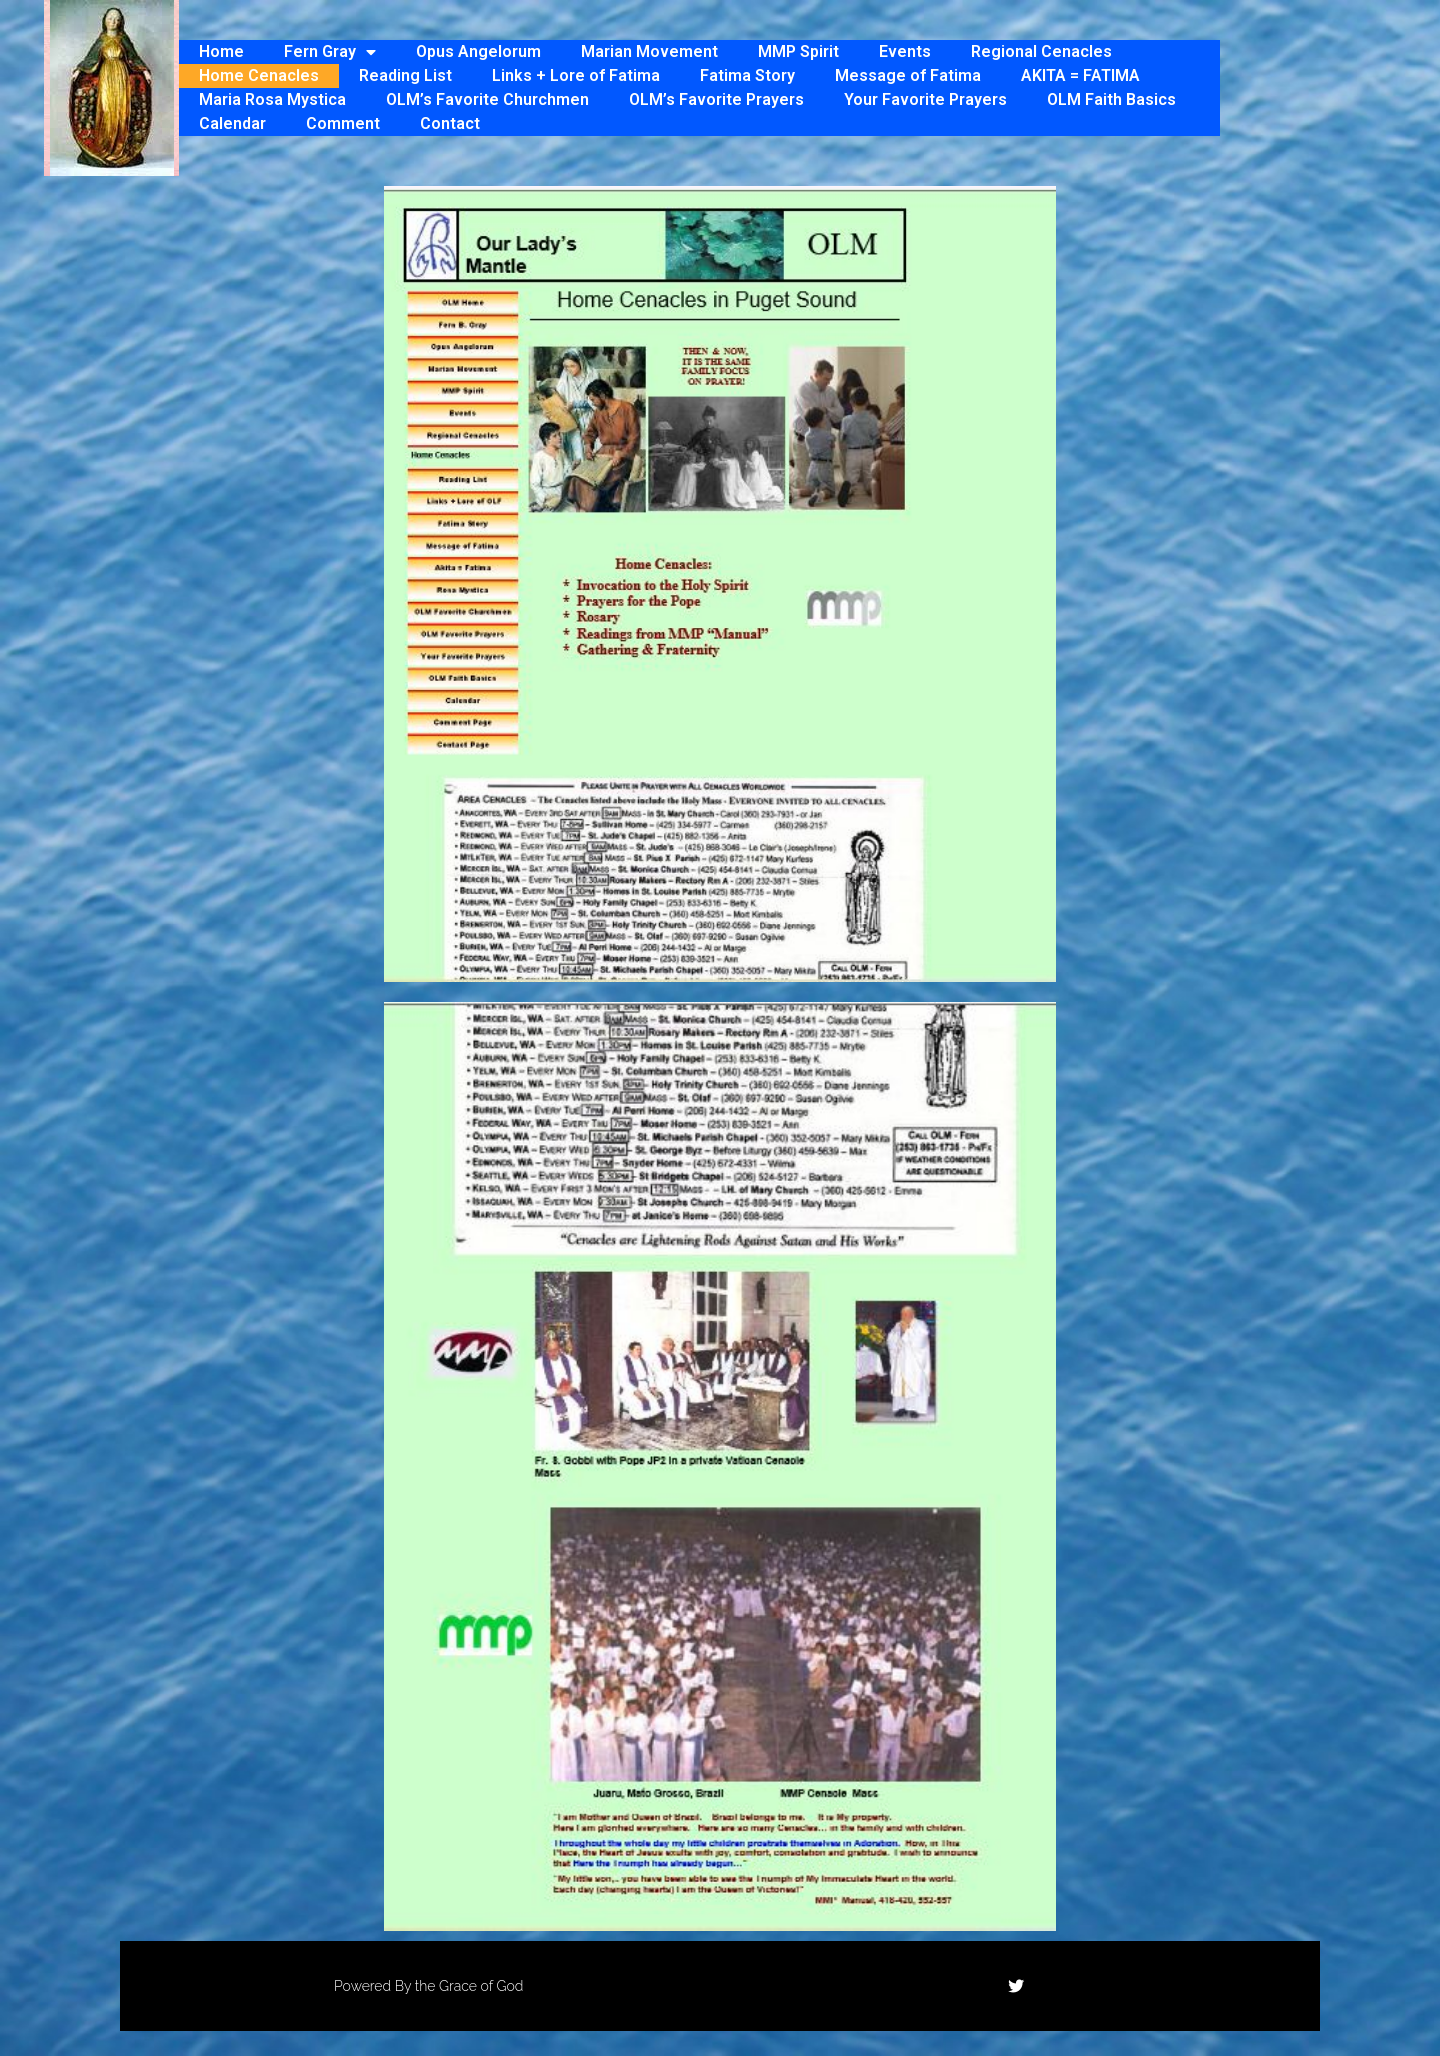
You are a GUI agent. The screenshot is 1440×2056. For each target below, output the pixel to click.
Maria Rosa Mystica (272, 99)
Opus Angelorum (478, 51)
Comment (343, 123)
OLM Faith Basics (1111, 99)
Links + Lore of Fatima (576, 75)
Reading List (405, 75)
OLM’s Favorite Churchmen (487, 99)
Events (905, 51)
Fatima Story (747, 75)
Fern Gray (330, 52)
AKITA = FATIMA (1080, 75)
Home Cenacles (259, 75)
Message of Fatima (908, 75)
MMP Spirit (798, 51)
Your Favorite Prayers (925, 99)
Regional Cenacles (1041, 51)
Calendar (232, 123)
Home (221, 51)
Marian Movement (649, 51)
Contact (450, 123)
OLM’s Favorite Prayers (716, 99)
